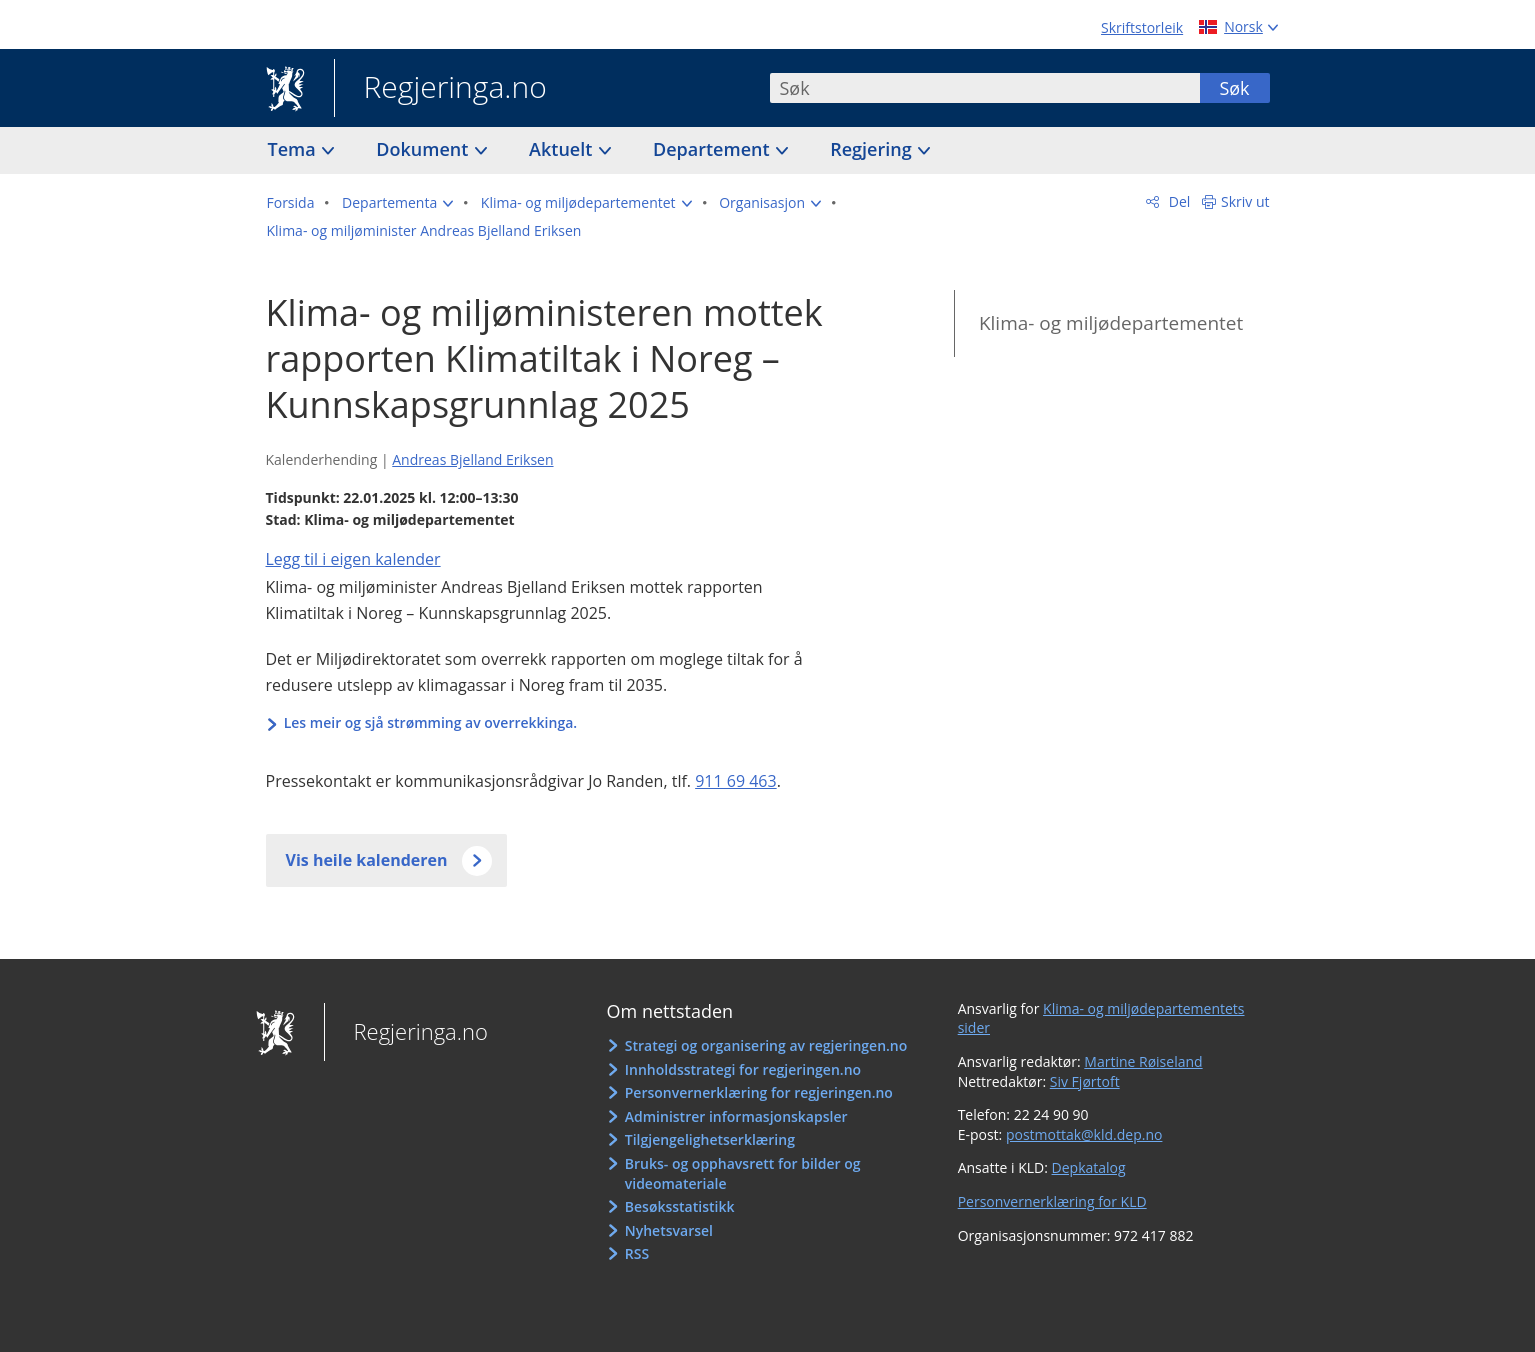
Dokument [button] (424, 149)
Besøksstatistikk (680, 1206)
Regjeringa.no (440, 89)
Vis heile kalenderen (367, 860)
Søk (1234, 88)
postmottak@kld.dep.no (1084, 1134)
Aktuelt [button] (563, 149)
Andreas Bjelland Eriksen (472, 459)
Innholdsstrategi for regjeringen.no (743, 1069)
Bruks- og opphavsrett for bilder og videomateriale (743, 1173)
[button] (397, 203)
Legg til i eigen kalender (353, 559)
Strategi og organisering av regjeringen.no (766, 1045)
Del (1177, 201)
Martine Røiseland (1143, 1061)
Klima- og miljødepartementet (1111, 323)
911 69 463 (736, 781)
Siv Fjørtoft (1085, 1081)
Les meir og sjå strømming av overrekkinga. (430, 722)
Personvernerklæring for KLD (1052, 1201)
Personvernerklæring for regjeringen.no (759, 1092)
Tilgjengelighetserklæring (710, 1139)
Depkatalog (1089, 1167)
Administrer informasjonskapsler (736, 1116)
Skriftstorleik (1142, 27)
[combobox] (985, 88)
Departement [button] (713, 149)
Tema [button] (294, 149)
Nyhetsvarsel (669, 1230)
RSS (637, 1253)
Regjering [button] (873, 149)
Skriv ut (1245, 201)
